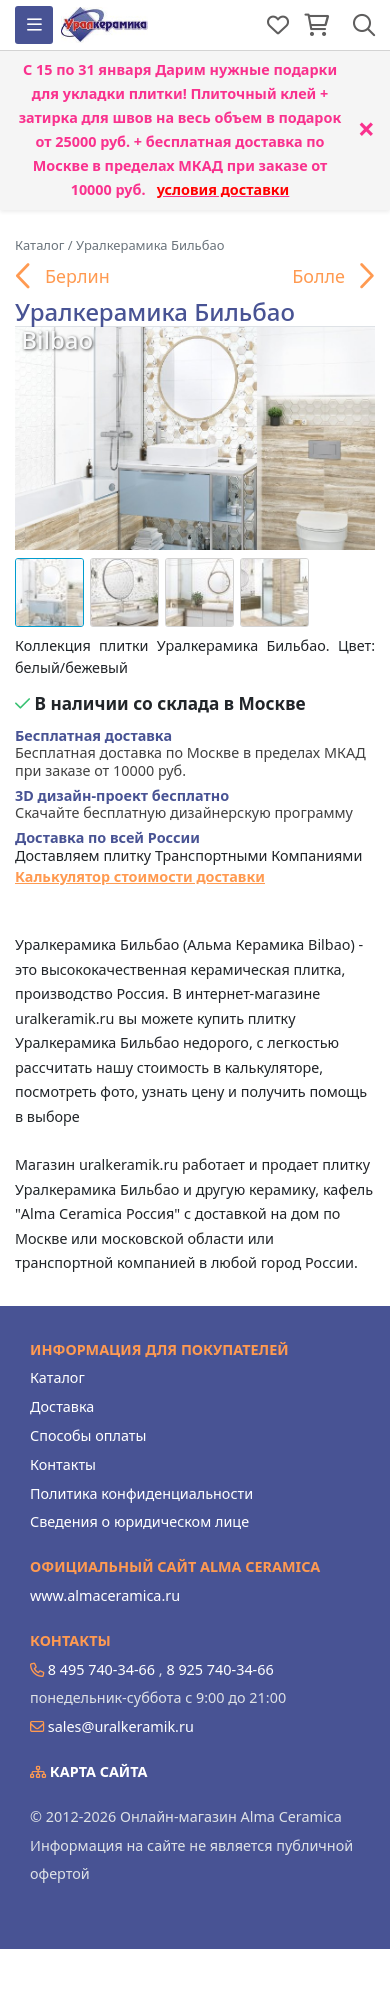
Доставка (62, 1406)
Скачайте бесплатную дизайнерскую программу (184, 804)
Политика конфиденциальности (141, 1493)
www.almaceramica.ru (105, 1595)
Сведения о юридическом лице (139, 1521)
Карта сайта (89, 1771)
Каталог (57, 1377)
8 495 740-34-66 (101, 1669)
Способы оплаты (88, 1435)
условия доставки (223, 189)
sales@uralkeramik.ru (121, 1726)
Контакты (63, 1464)
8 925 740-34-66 (219, 1669)
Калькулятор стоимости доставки (140, 876)
